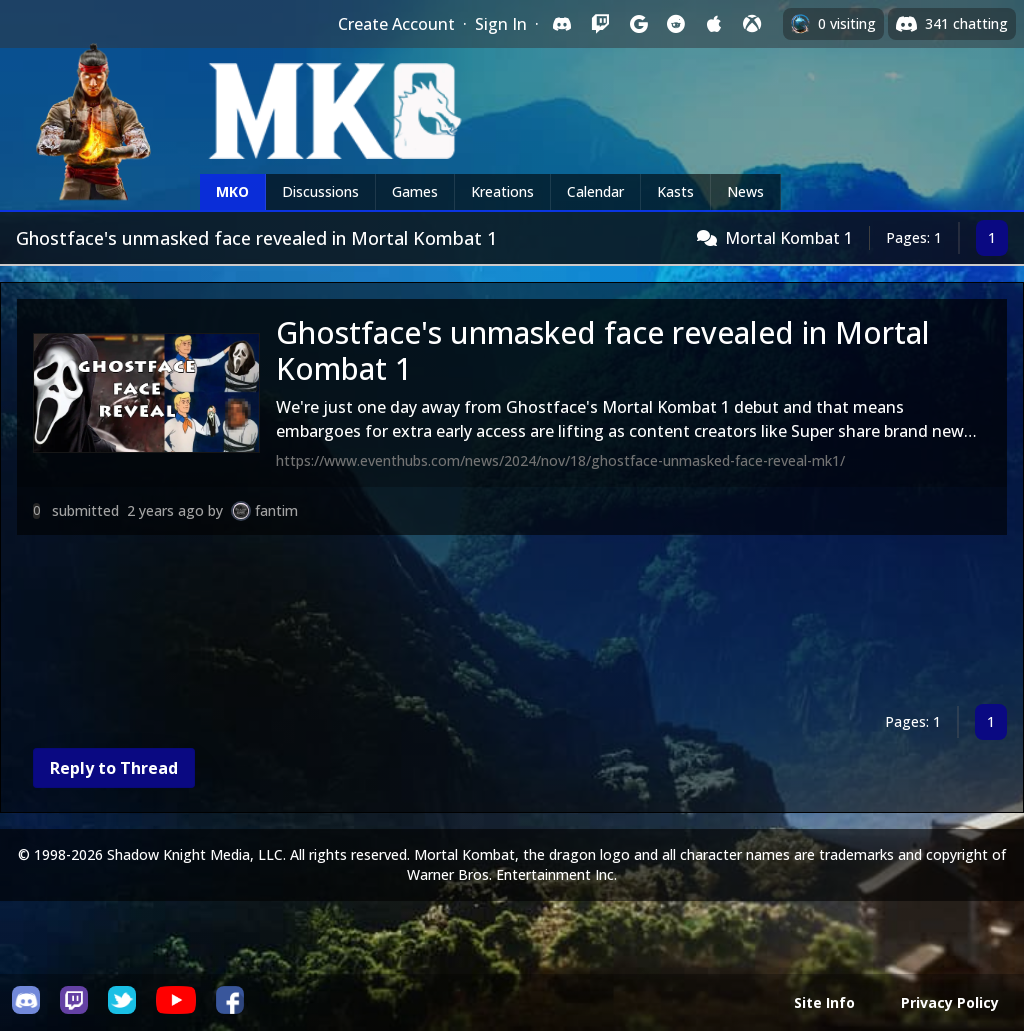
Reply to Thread (114, 768)
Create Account (396, 24)
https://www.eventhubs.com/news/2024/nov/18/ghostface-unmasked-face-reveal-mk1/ (560, 460)
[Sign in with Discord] (562, 24)
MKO (232, 191)
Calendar (595, 191)
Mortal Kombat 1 (789, 238)
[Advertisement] (512, 623)
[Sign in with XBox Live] (752, 24)
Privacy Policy (950, 1002)
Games (415, 191)
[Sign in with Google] (638, 24)
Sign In (501, 24)
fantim (276, 510)
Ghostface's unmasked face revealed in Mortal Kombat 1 (603, 350)
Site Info (824, 1002)
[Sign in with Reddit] (676, 24)
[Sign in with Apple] (714, 24)
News (745, 191)
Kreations (502, 191)
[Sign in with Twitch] (600, 24)
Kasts (675, 191)
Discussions (320, 191)
